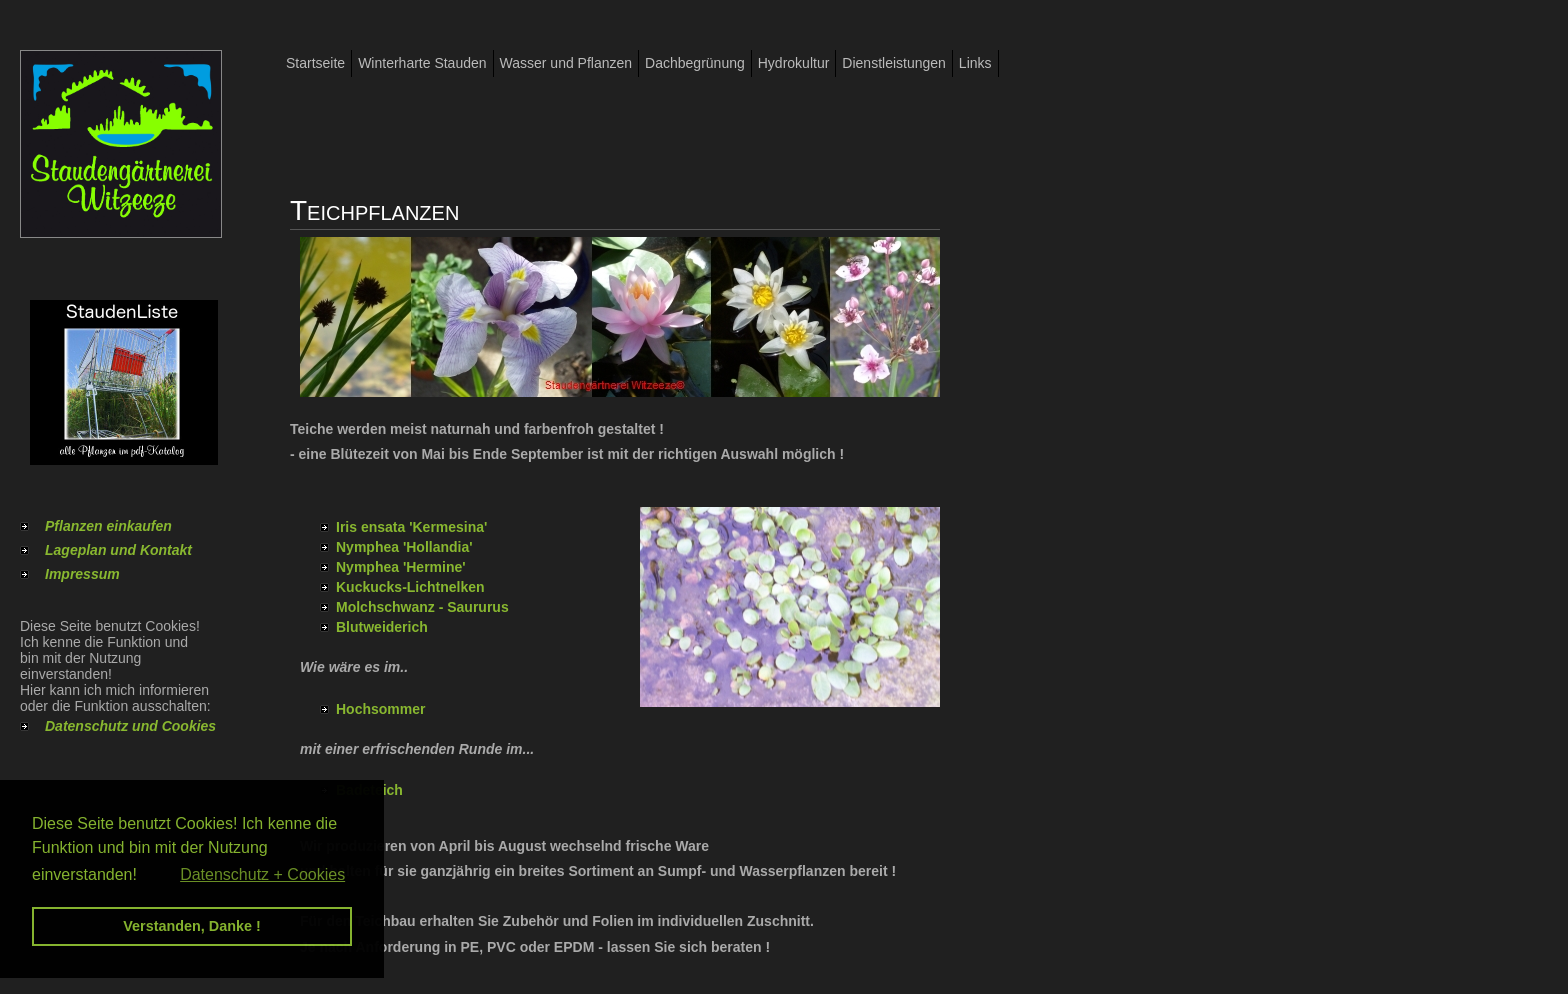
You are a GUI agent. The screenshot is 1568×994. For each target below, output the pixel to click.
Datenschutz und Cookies (130, 726)
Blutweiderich (382, 627)
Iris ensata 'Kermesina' (411, 527)
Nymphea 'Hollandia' (404, 547)
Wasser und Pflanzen (566, 63)
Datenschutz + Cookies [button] (262, 874)
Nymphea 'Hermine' (401, 567)
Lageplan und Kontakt (118, 550)
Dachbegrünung (695, 63)
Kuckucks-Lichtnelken (410, 587)
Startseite (315, 63)
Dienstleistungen (894, 63)
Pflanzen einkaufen (108, 526)
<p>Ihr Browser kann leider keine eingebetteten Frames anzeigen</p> (790, 607)
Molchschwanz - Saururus (422, 607)
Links (975, 63)
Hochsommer (380, 709)
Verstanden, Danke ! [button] (192, 926)
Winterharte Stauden (422, 63)
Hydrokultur (794, 63)
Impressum (82, 574)
